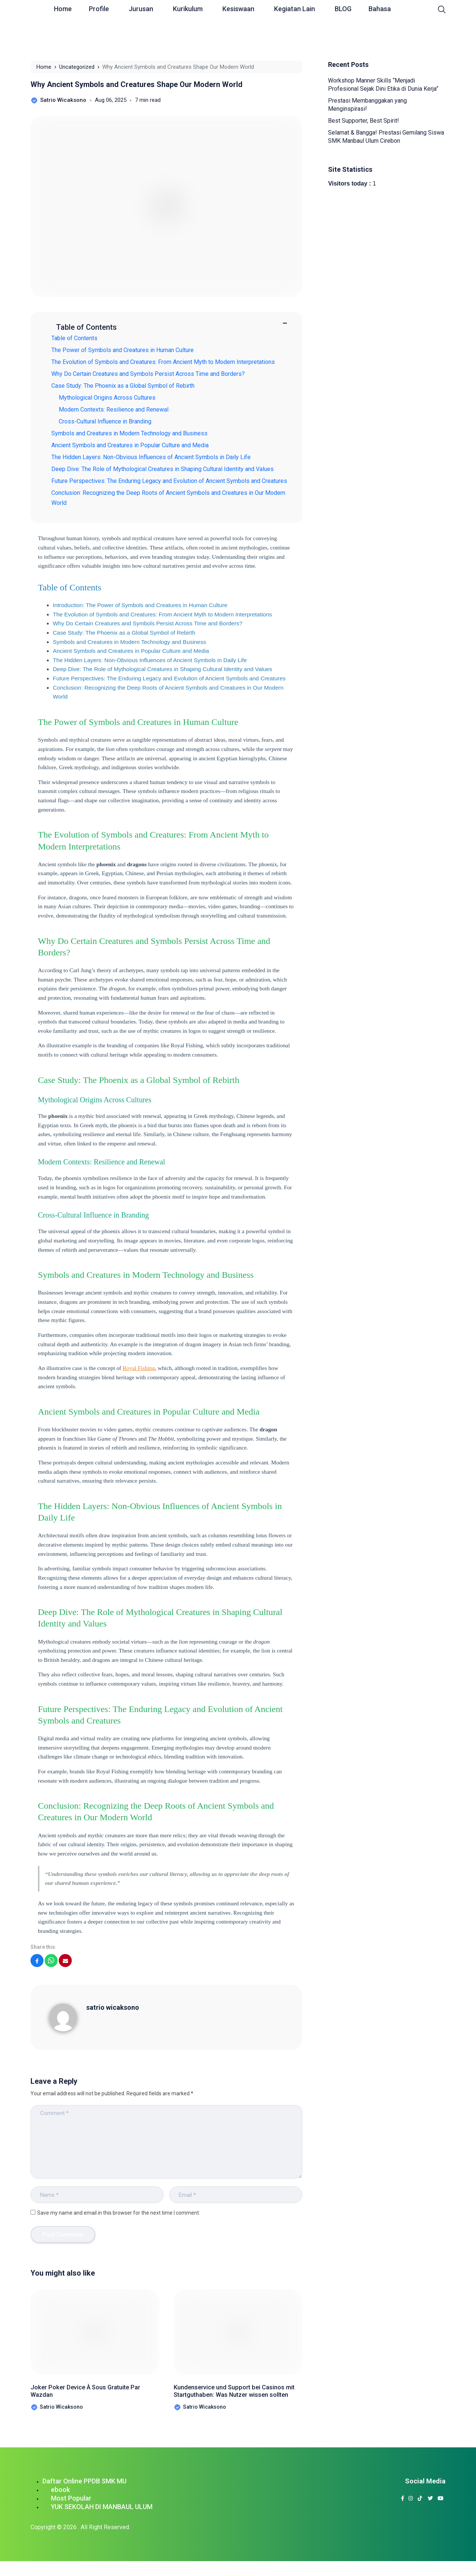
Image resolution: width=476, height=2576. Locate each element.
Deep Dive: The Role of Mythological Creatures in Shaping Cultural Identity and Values (162, 469)
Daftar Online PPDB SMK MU (84, 2496)
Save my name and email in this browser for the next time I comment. (118, 2213)
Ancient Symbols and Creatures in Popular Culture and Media (130, 445)
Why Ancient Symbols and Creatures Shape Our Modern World (136, 84)
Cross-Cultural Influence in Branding (108, 421)
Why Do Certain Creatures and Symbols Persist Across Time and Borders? (148, 373)
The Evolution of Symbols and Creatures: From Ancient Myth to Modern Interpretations (163, 361)
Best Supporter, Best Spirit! (363, 120)
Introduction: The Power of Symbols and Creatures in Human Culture (140, 605)
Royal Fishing (139, 1368)
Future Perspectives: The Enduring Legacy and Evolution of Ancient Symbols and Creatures (169, 480)
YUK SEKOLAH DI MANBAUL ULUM (101, 2521)
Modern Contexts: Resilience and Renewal (117, 409)
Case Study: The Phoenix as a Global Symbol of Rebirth (122, 385)
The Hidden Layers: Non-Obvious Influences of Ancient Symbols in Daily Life (151, 457)
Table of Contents (74, 338)
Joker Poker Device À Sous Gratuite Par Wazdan (80, 2393)
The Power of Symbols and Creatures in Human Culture (122, 350)
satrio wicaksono (112, 2007)
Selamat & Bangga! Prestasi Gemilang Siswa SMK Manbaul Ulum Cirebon (386, 136)
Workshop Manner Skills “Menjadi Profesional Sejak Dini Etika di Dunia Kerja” (383, 84)
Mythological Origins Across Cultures (110, 397)
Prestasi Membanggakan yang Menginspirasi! (367, 104)
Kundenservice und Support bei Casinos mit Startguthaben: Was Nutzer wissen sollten (233, 2398)
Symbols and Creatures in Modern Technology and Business (129, 433)
